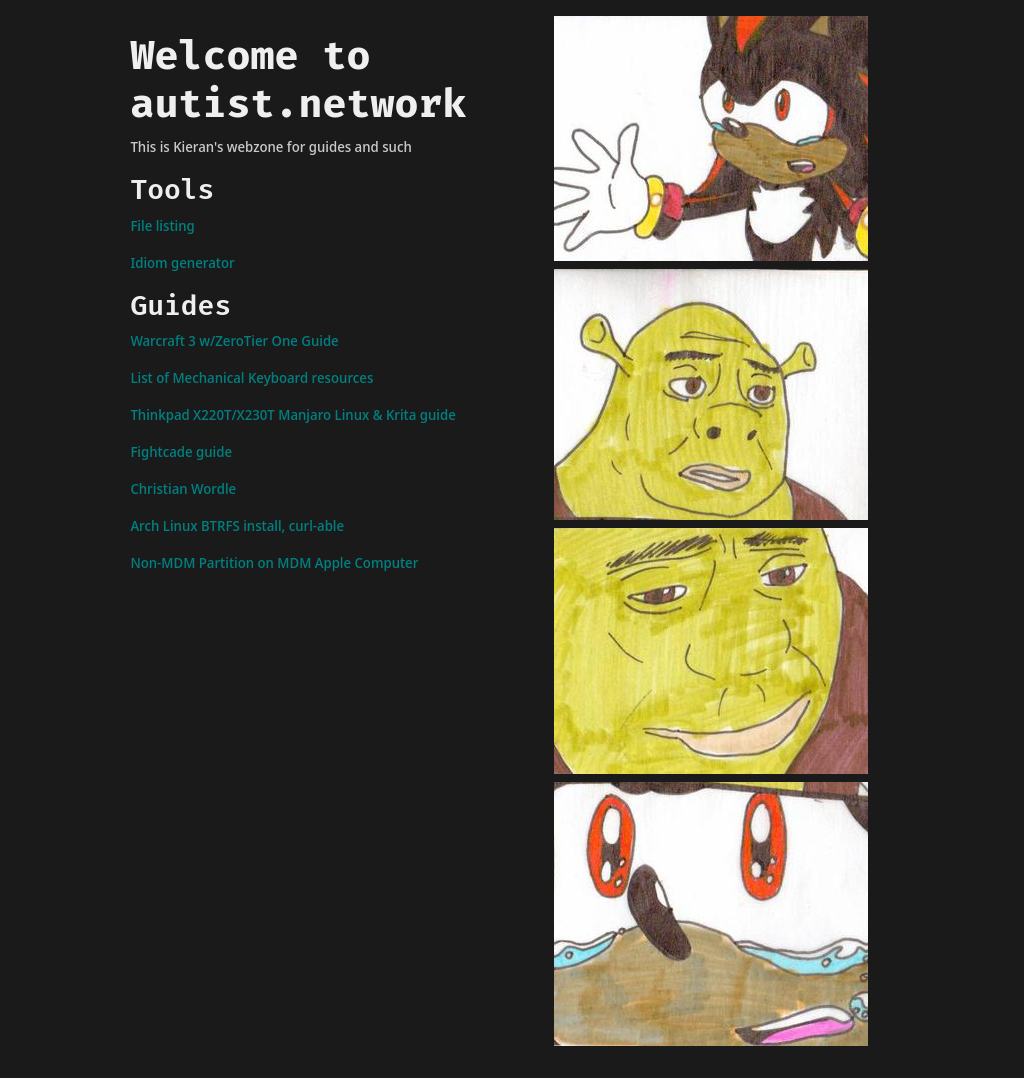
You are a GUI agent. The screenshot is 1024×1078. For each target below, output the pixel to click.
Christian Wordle (183, 488)
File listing (162, 225)
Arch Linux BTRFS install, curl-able (237, 525)
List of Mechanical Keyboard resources (251, 377)
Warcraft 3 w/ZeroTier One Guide (234, 340)
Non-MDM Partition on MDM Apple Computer (274, 562)
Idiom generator (182, 262)
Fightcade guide (181, 451)
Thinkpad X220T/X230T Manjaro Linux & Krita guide (292, 414)
